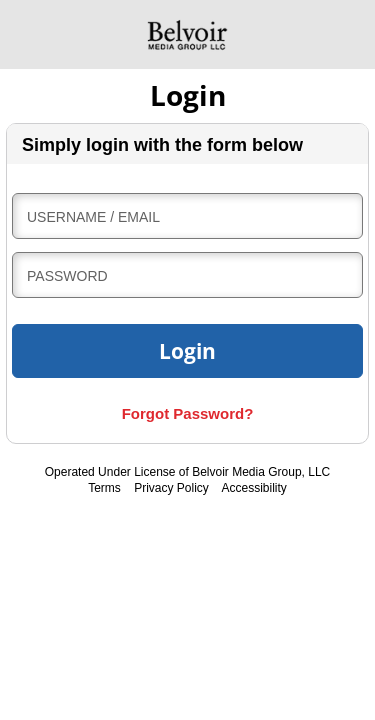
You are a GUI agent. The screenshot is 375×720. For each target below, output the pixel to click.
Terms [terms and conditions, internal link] (104, 488)
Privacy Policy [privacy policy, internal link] (171, 488)
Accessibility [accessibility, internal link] (254, 488)
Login (187, 351)
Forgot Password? (188, 413)
